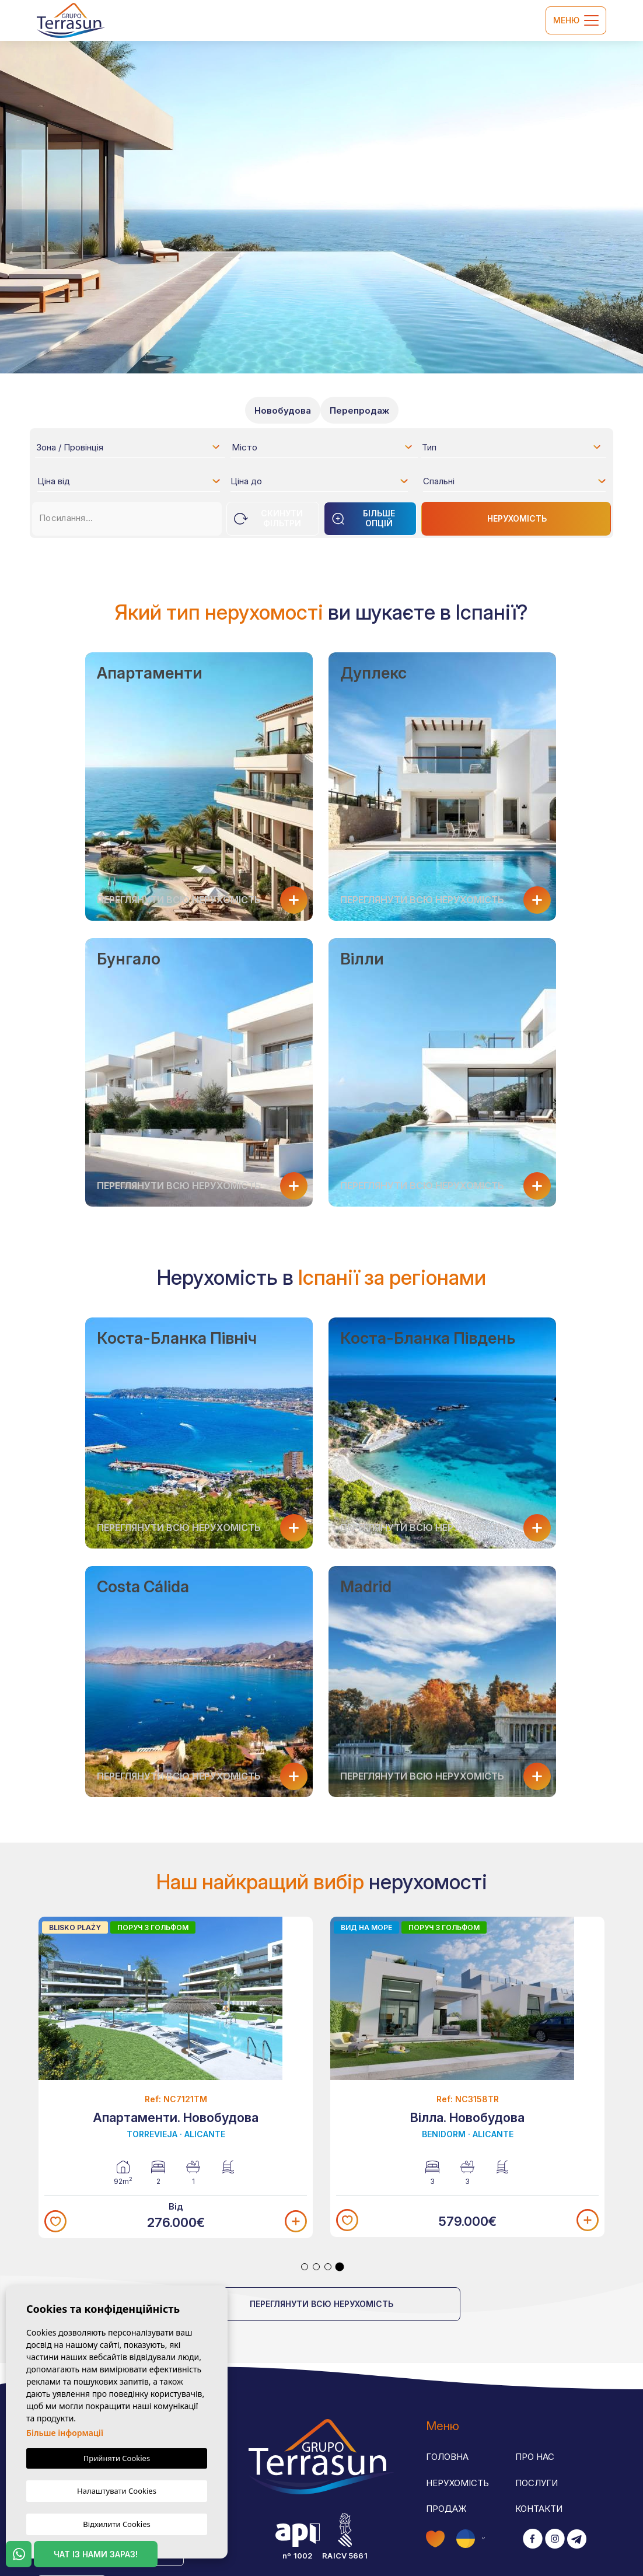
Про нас (534, 2456)
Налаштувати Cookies (116, 2491)
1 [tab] (304, 2266)
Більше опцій (363, 518)
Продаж (446, 2508)
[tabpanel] (176, 2078)
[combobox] (128, 447)
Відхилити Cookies (116, 2523)
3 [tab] (327, 2266)
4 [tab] (340, 2267)
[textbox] (131, 449)
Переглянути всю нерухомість (321, 2304)
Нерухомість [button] (457, 2482)
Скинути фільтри (268, 518)
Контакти (538, 2508)
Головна (447, 2456)
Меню (576, 20)
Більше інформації (64, 2435)
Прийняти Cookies (116, 2460)
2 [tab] (316, 2266)
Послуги (536, 2482)
